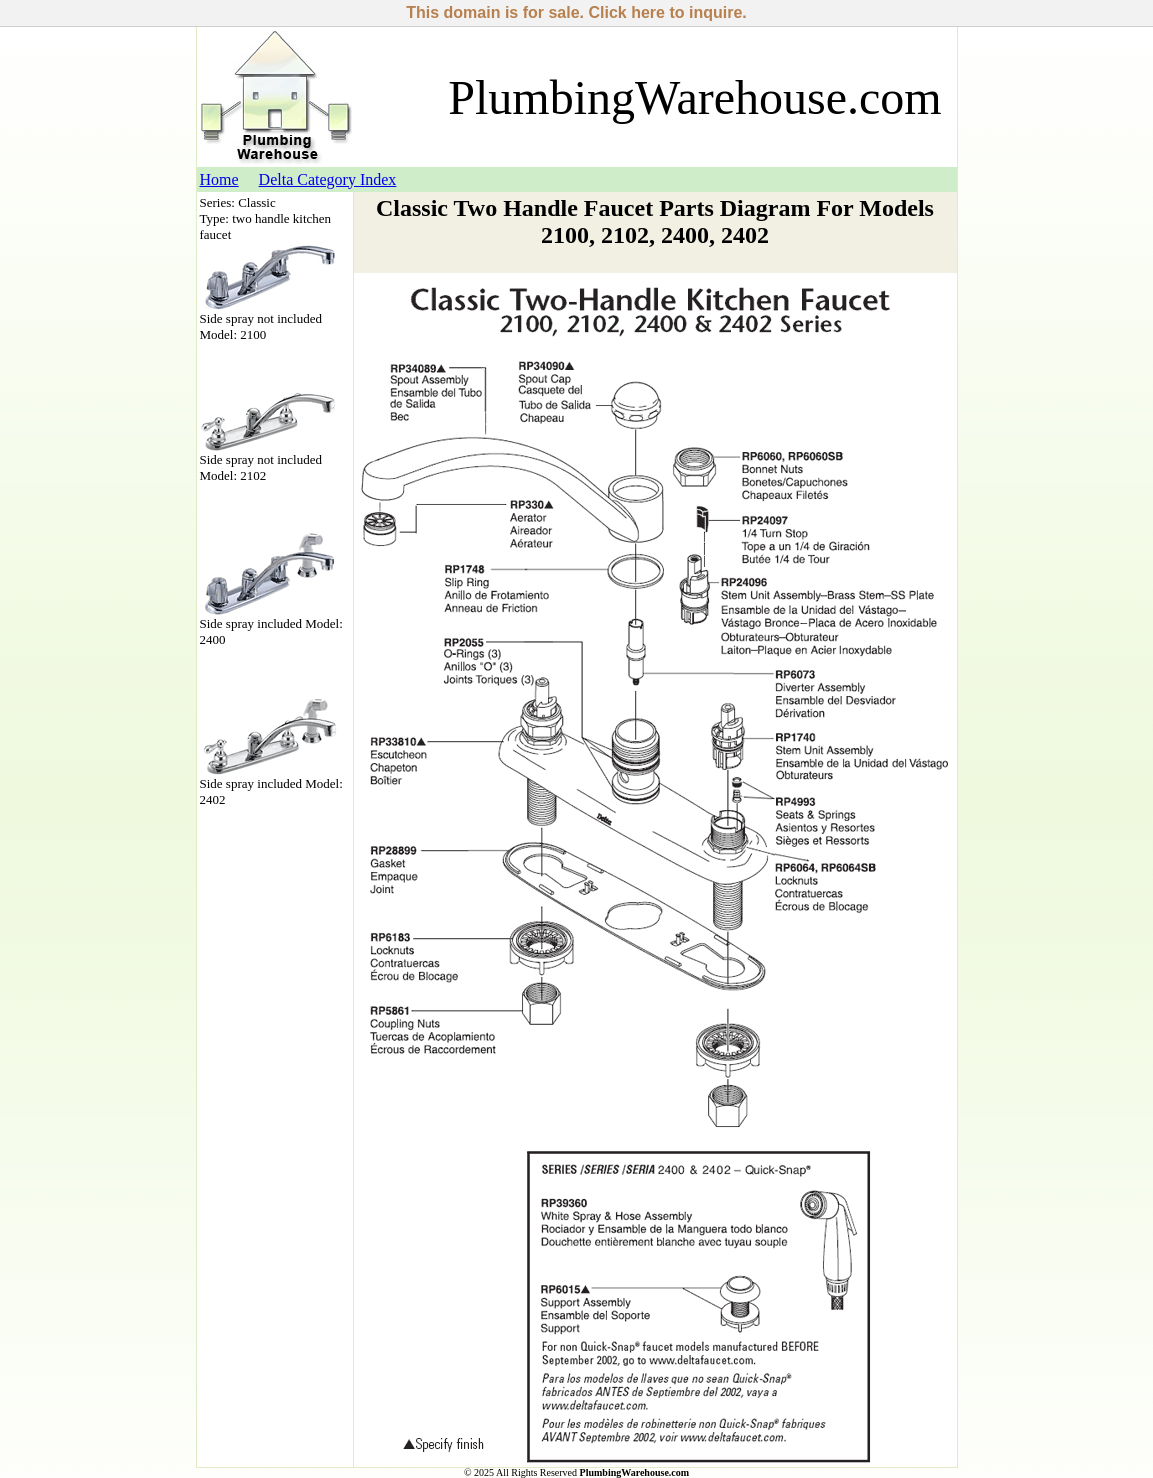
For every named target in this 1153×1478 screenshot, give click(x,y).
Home (219, 179)
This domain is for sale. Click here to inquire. (576, 12)
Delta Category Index (328, 179)
